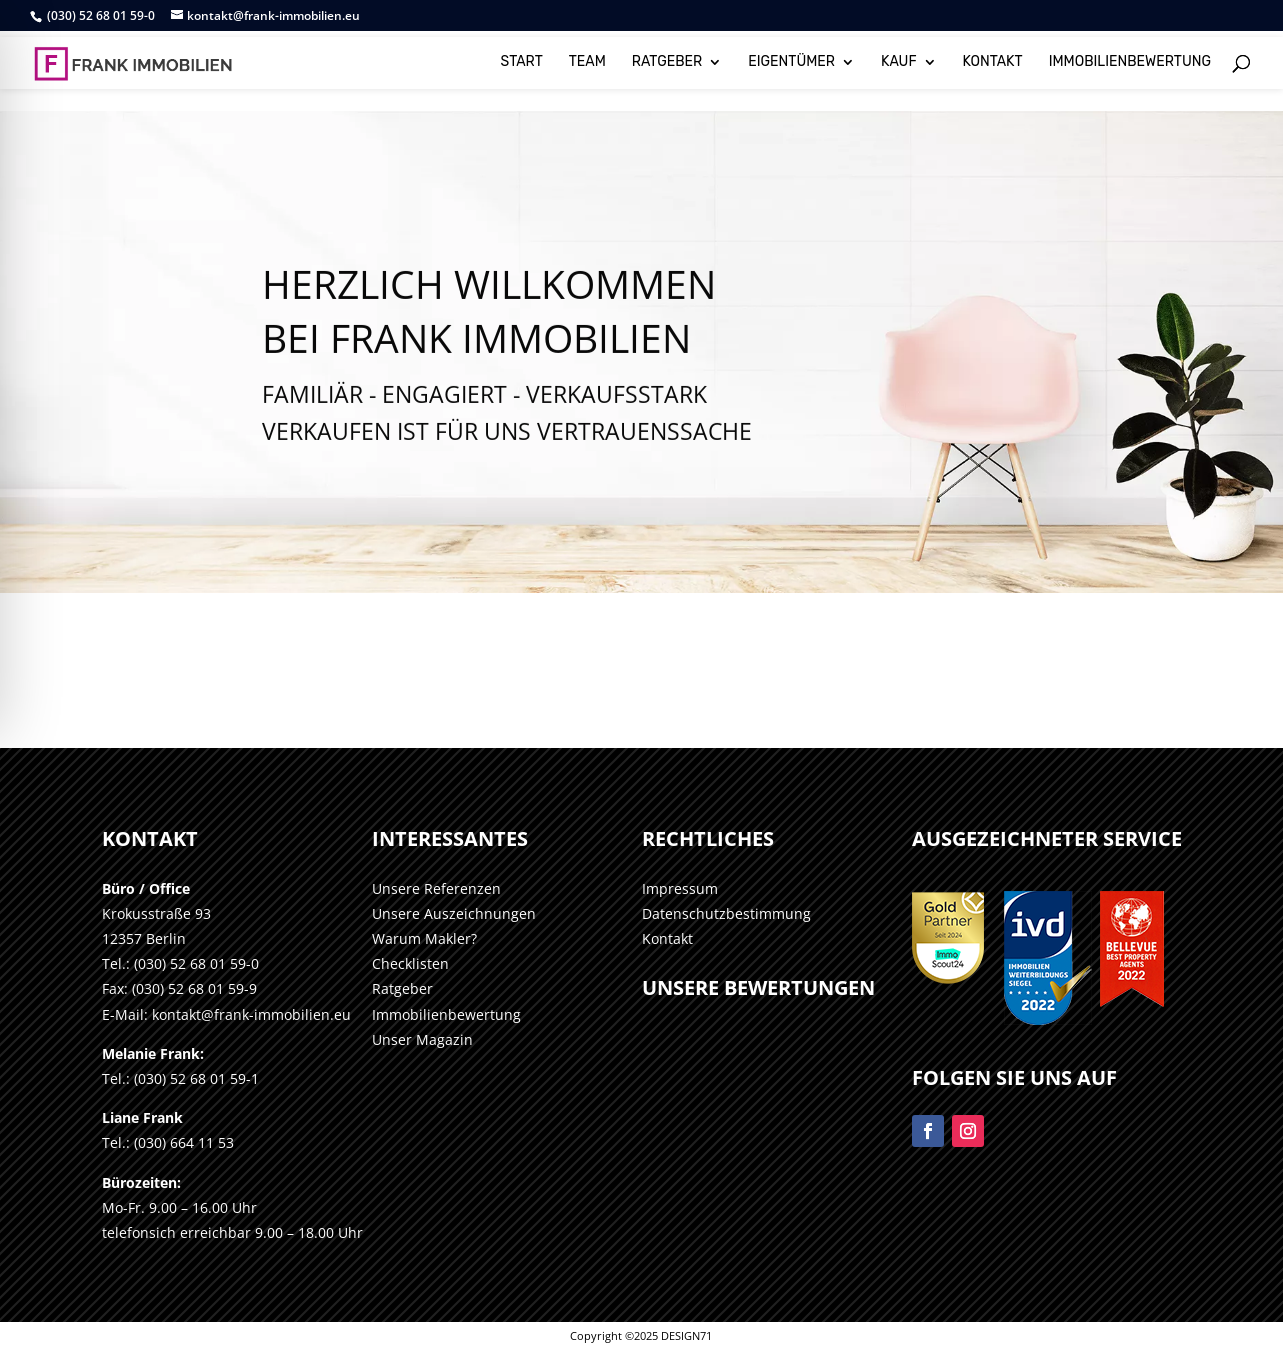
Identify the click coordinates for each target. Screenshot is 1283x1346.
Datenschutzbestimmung (726, 913)
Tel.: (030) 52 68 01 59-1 (180, 1078)
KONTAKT (993, 57)
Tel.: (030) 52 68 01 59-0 (180, 963)
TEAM (587, 57)
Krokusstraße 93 (156, 913)
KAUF (899, 57)
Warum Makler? (424, 938)
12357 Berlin (144, 938)
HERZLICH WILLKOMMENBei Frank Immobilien (489, 347)
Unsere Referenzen (436, 888)
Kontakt (667, 938)
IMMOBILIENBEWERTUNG (1130, 57)
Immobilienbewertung (446, 1014)
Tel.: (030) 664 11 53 (168, 1142)
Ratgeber (402, 988)
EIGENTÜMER (791, 57)
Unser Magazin (422, 1039)
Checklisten (410, 963)
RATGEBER (667, 57)
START (522, 57)
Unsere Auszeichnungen (454, 913)
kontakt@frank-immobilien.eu (251, 1014)
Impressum (680, 888)
